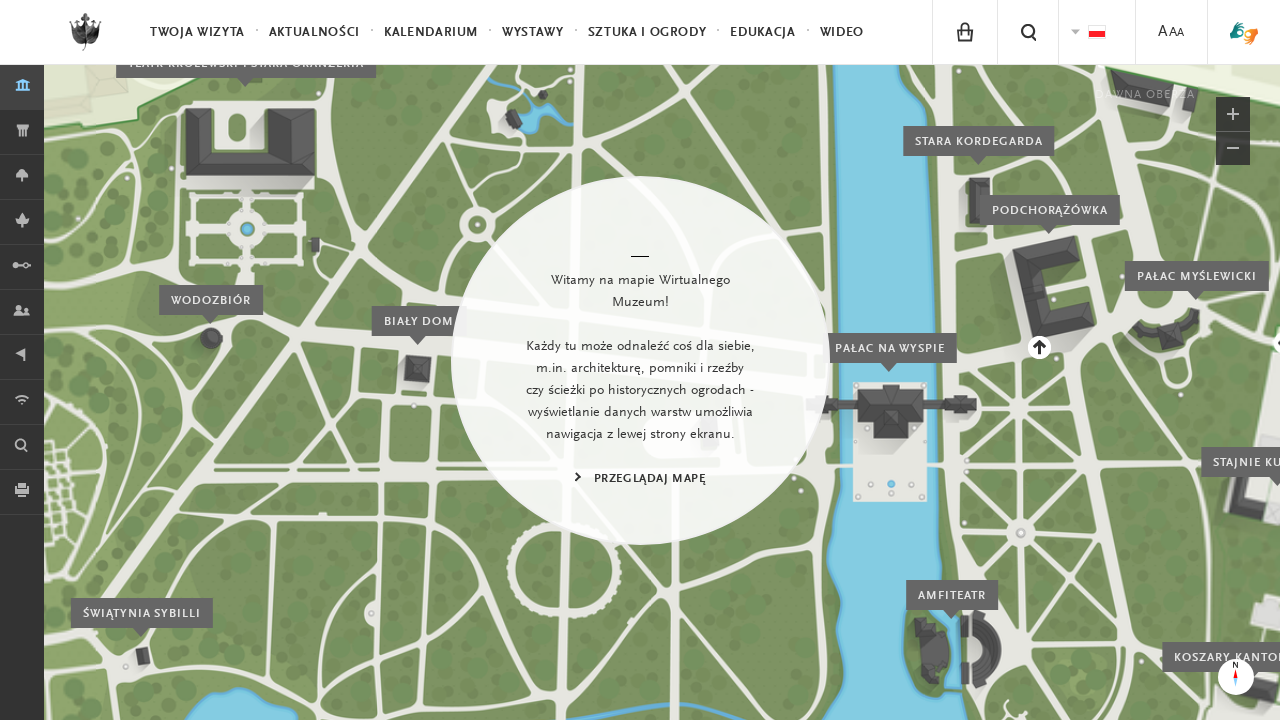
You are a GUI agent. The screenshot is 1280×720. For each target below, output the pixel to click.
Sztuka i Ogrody (647, 32)
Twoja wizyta (197, 32)
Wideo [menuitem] (842, 32)
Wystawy (533, 32)
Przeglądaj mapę (650, 479)
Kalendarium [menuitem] (431, 32)
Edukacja (762, 32)
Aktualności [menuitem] (314, 32)
